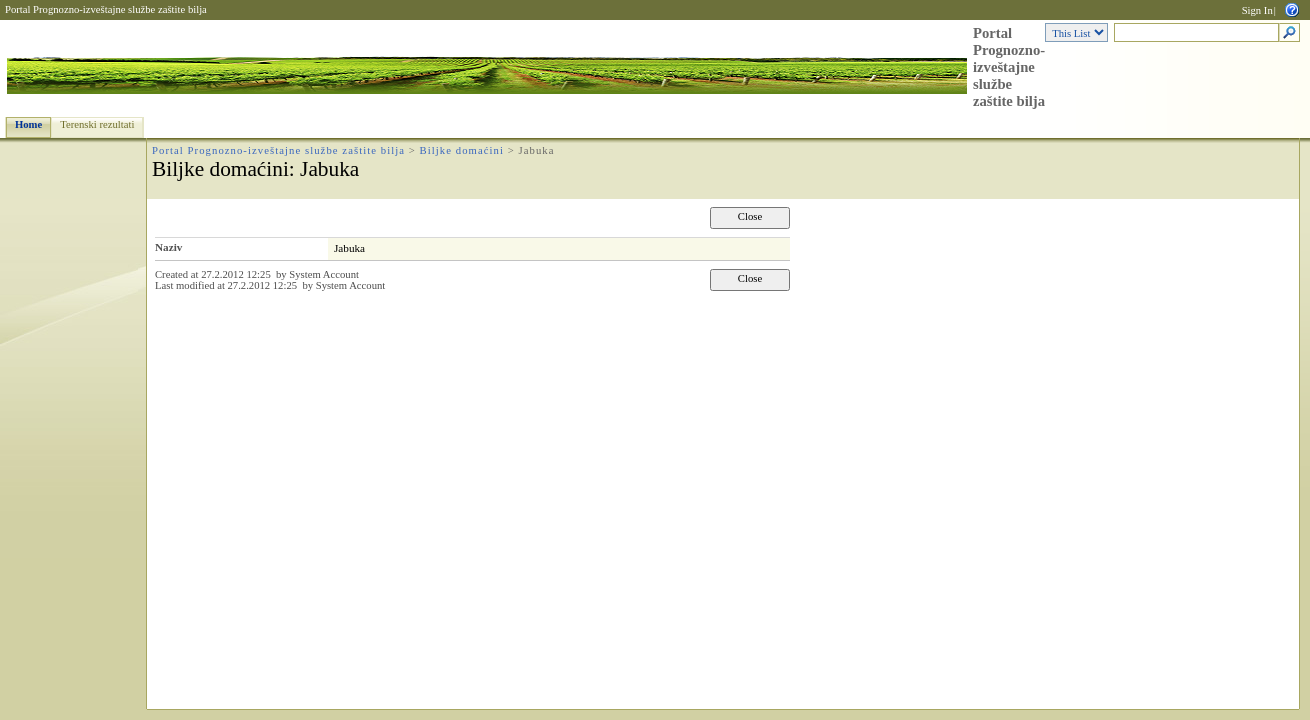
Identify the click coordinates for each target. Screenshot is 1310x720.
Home (28, 124)
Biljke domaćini (462, 150)
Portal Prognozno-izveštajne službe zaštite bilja (106, 9)
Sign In (1257, 10)
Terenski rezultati (97, 124)
